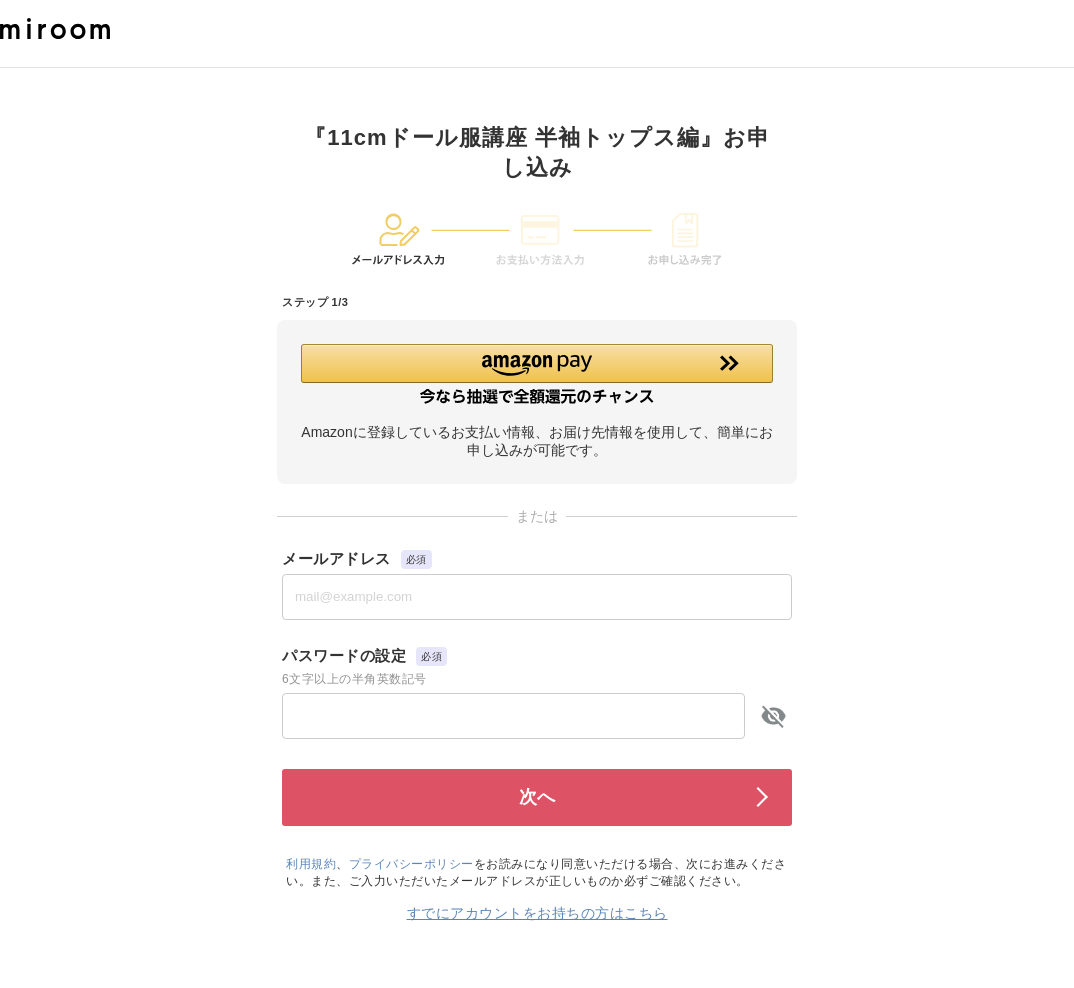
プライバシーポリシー (411, 864)
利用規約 (311, 864)
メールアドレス (336, 558)
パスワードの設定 (344, 655)
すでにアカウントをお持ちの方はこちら (537, 913)
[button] (537, 374)
